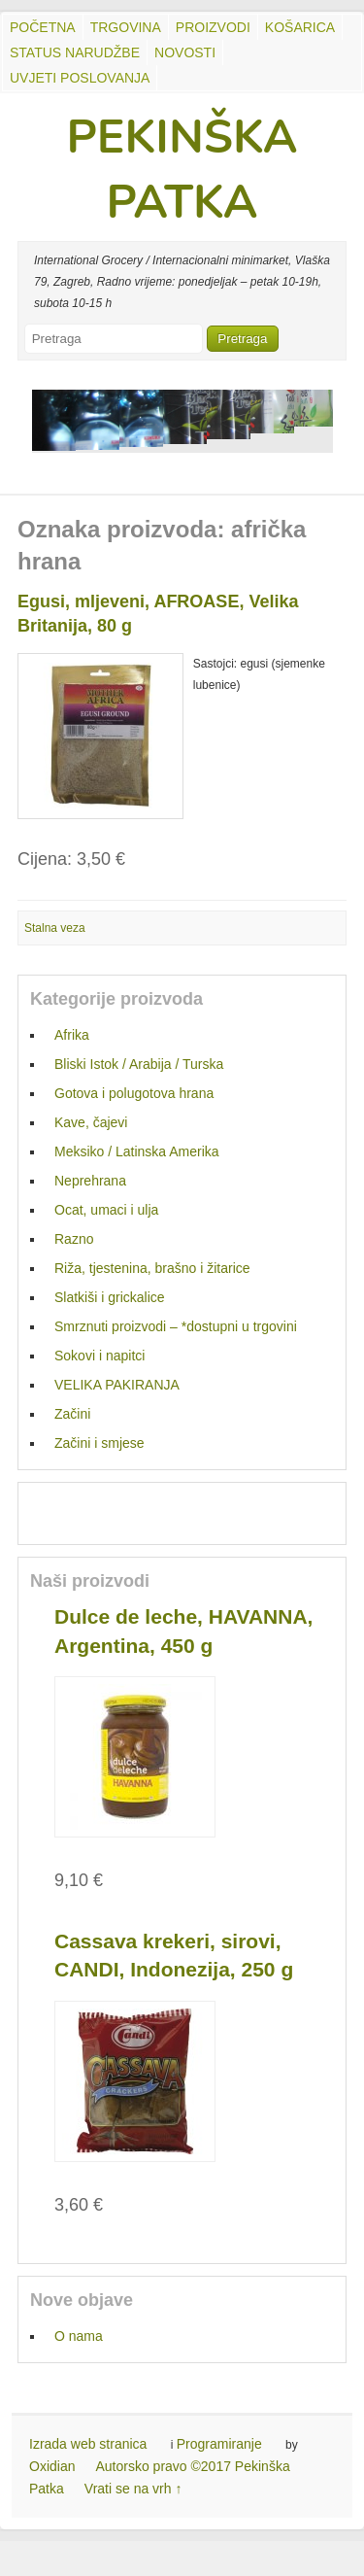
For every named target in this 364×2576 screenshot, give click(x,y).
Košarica (300, 27)
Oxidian (52, 2466)
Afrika (71, 1035)
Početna (43, 27)
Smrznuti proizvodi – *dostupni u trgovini (175, 1326)
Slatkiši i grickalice (109, 1297)
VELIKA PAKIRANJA (117, 1384)
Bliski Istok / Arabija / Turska (138, 1064)
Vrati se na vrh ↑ (133, 2488)
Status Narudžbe (75, 52)
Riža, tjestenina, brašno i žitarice (152, 1268)
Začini (72, 1414)
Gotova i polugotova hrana (134, 1093)
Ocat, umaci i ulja (106, 1210)
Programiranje (219, 2444)
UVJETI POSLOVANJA (79, 78)
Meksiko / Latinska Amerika (136, 1151)
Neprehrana (90, 1180)
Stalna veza (54, 928)
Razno (73, 1239)
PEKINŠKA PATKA (181, 169)
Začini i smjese (99, 1443)
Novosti (184, 52)
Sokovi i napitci (99, 1355)
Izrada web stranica (88, 2444)
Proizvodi (213, 27)
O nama (78, 2336)
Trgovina (125, 27)
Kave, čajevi (90, 1122)
